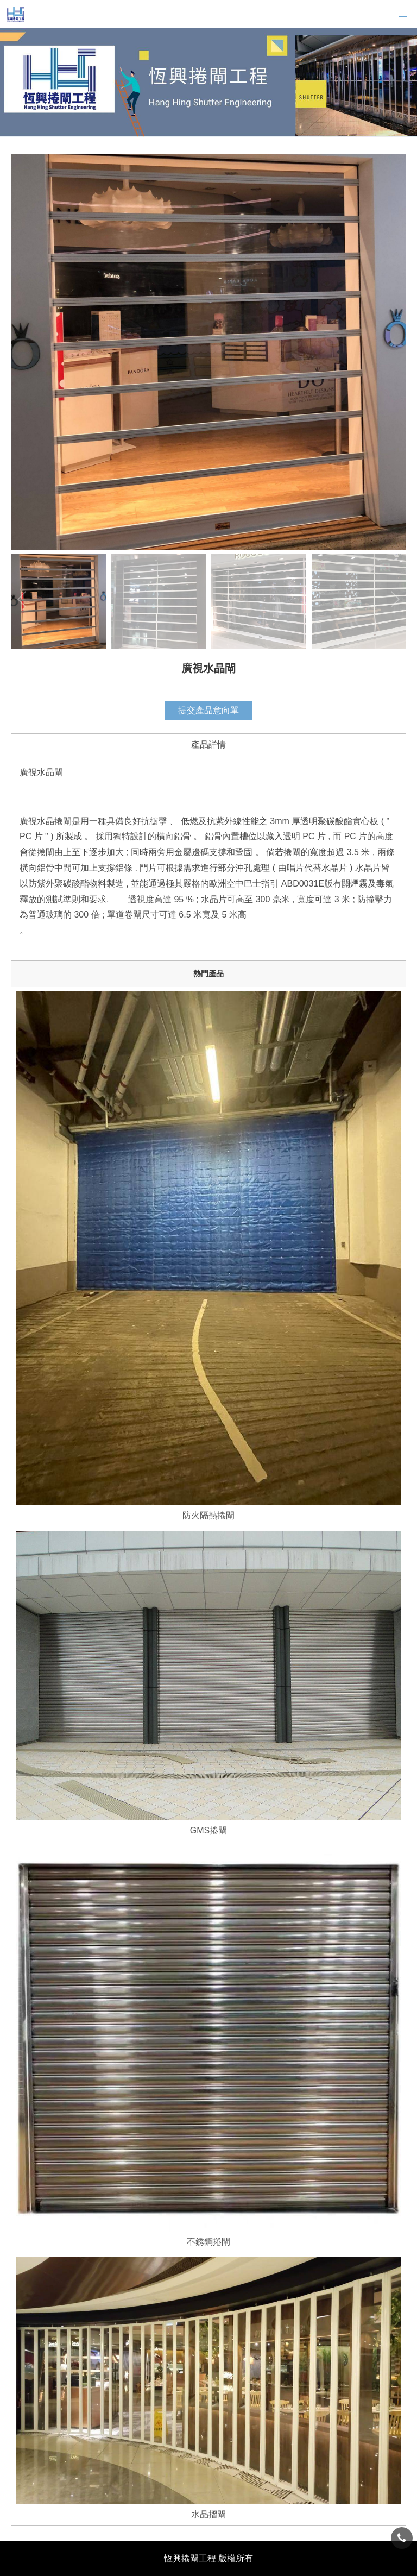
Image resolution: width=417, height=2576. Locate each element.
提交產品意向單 (208, 710)
